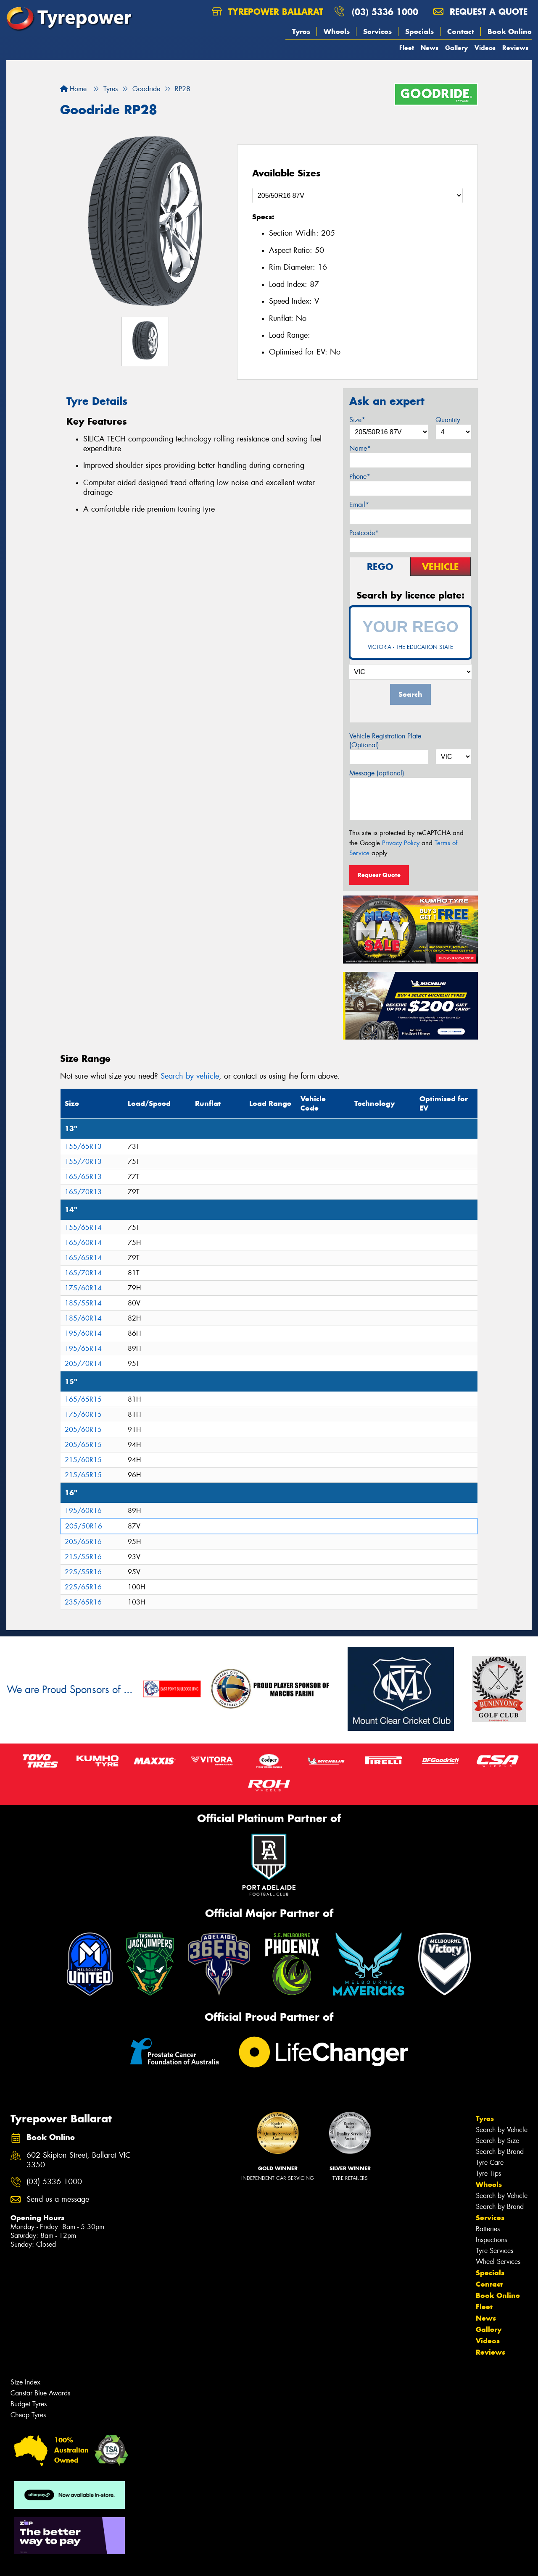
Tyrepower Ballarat (267, 11)
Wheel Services (498, 2261)
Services (377, 31)
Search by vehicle (190, 1076)
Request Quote (379, 875)
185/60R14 (83, 1318)
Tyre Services (494, 2250)
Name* (360, 448)
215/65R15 (83, 1474)
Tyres (301, 31)
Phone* (359, 476)
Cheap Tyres (28, 2415)
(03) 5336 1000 (385, 11)
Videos (485, 48)
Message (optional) (376, 773)
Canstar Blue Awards (40, 2393)
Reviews (515, 48)
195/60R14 (83, 1333)
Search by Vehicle (501, 2129)
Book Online (510, 31)
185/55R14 (83, 1303)
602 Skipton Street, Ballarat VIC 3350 (78, 2160)
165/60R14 (83, 1242)
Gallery (456, 48)
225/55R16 (83, 1572)
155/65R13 (83, 1146)
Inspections (491, 2239)
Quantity (447, 419)
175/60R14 (83, 1288)
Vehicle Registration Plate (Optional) (385, 740)
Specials (419, 31)
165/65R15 (83, 1399)
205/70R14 (83, 1363)
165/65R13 (83, 1176)
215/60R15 (83, 1459)
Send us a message (57, 2199)
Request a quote (480, 11)
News (429, 48)
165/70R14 (83, 1272)
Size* (357, 419)
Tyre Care (490, 2162)
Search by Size (497, 2140)
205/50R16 (83, 1526)
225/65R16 (83, 1587)
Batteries (488, 2228)
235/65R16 (83, 1602)
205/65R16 (83, 1541)
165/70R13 (83, 1191)
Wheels (337, 31)
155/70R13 (83, 1161)
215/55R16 (83, 1556)
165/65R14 (83, 1257)
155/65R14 (83, 1227)
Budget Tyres (29, 2404)
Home (73, 88)
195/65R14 (83, 1348)
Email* (359, 504)
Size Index (25, 2382)
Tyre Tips (488, 2173)
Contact (460, 31)
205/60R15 (83, 1429)
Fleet (406, 48)
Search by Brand (500, 2151)
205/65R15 (83, 1444)
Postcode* (364, 532)
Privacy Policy (400, 843)
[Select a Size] (357, 195)
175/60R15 (83, 1414)
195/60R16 (83, 1510)
